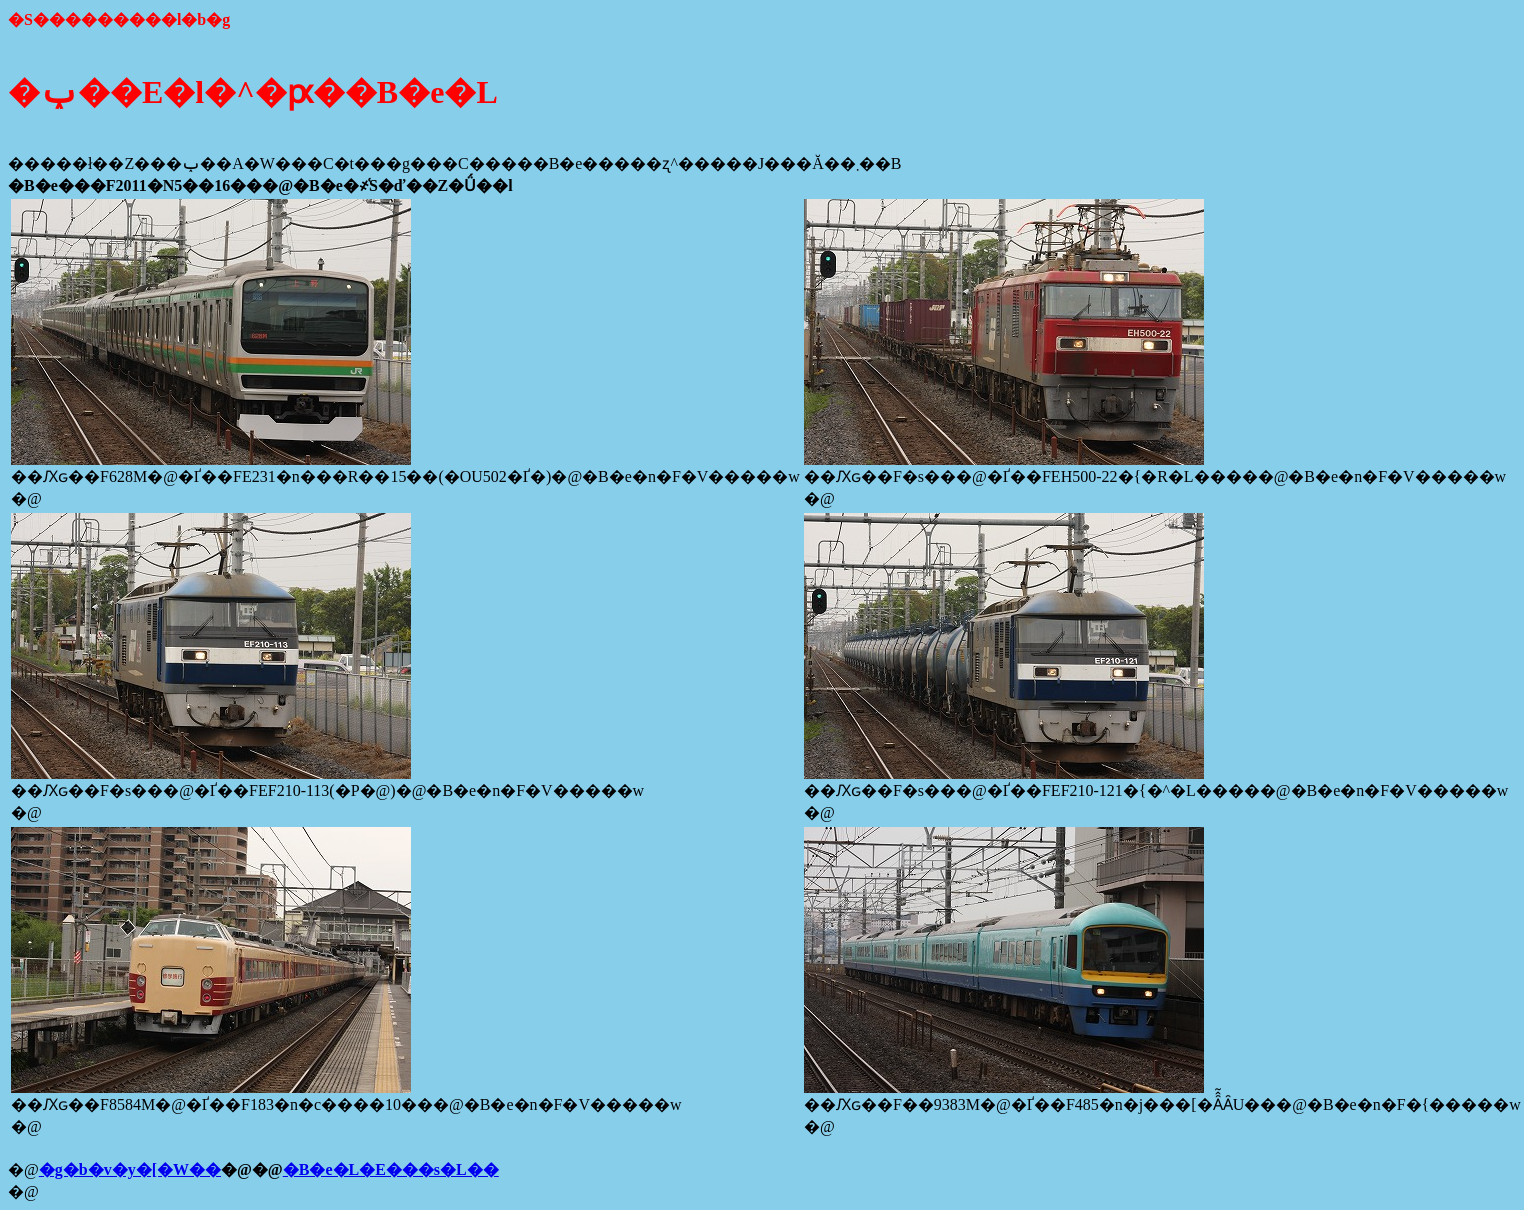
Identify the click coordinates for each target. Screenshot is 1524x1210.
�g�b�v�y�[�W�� (130, 1169)
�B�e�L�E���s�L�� (391, 1169)
